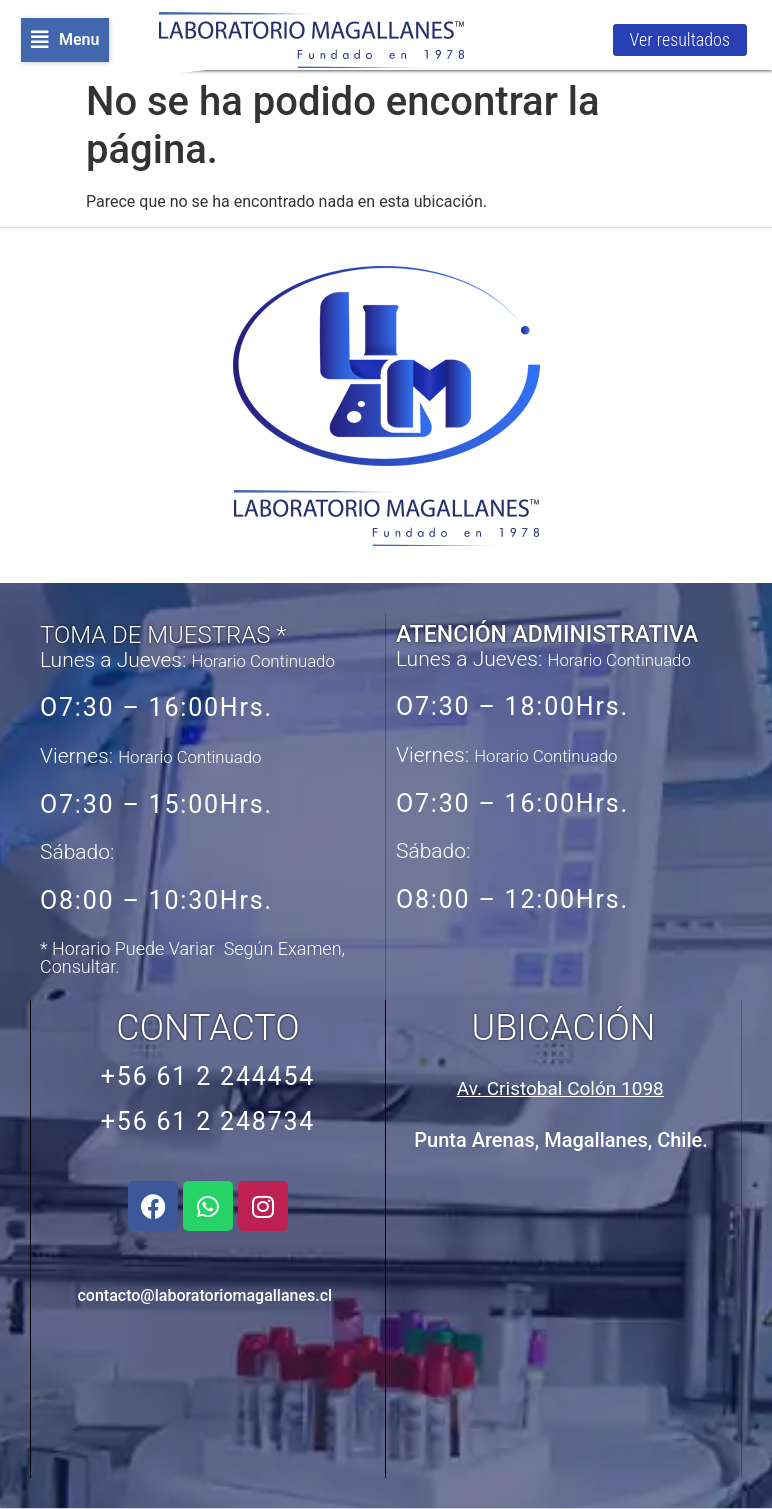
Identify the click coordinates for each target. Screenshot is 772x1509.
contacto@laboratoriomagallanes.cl (204, 1295)
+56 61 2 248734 (208, 1121)
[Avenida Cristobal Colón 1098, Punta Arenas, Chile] (561, 1318)
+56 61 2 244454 (208, 1076)
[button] (65, 40)
